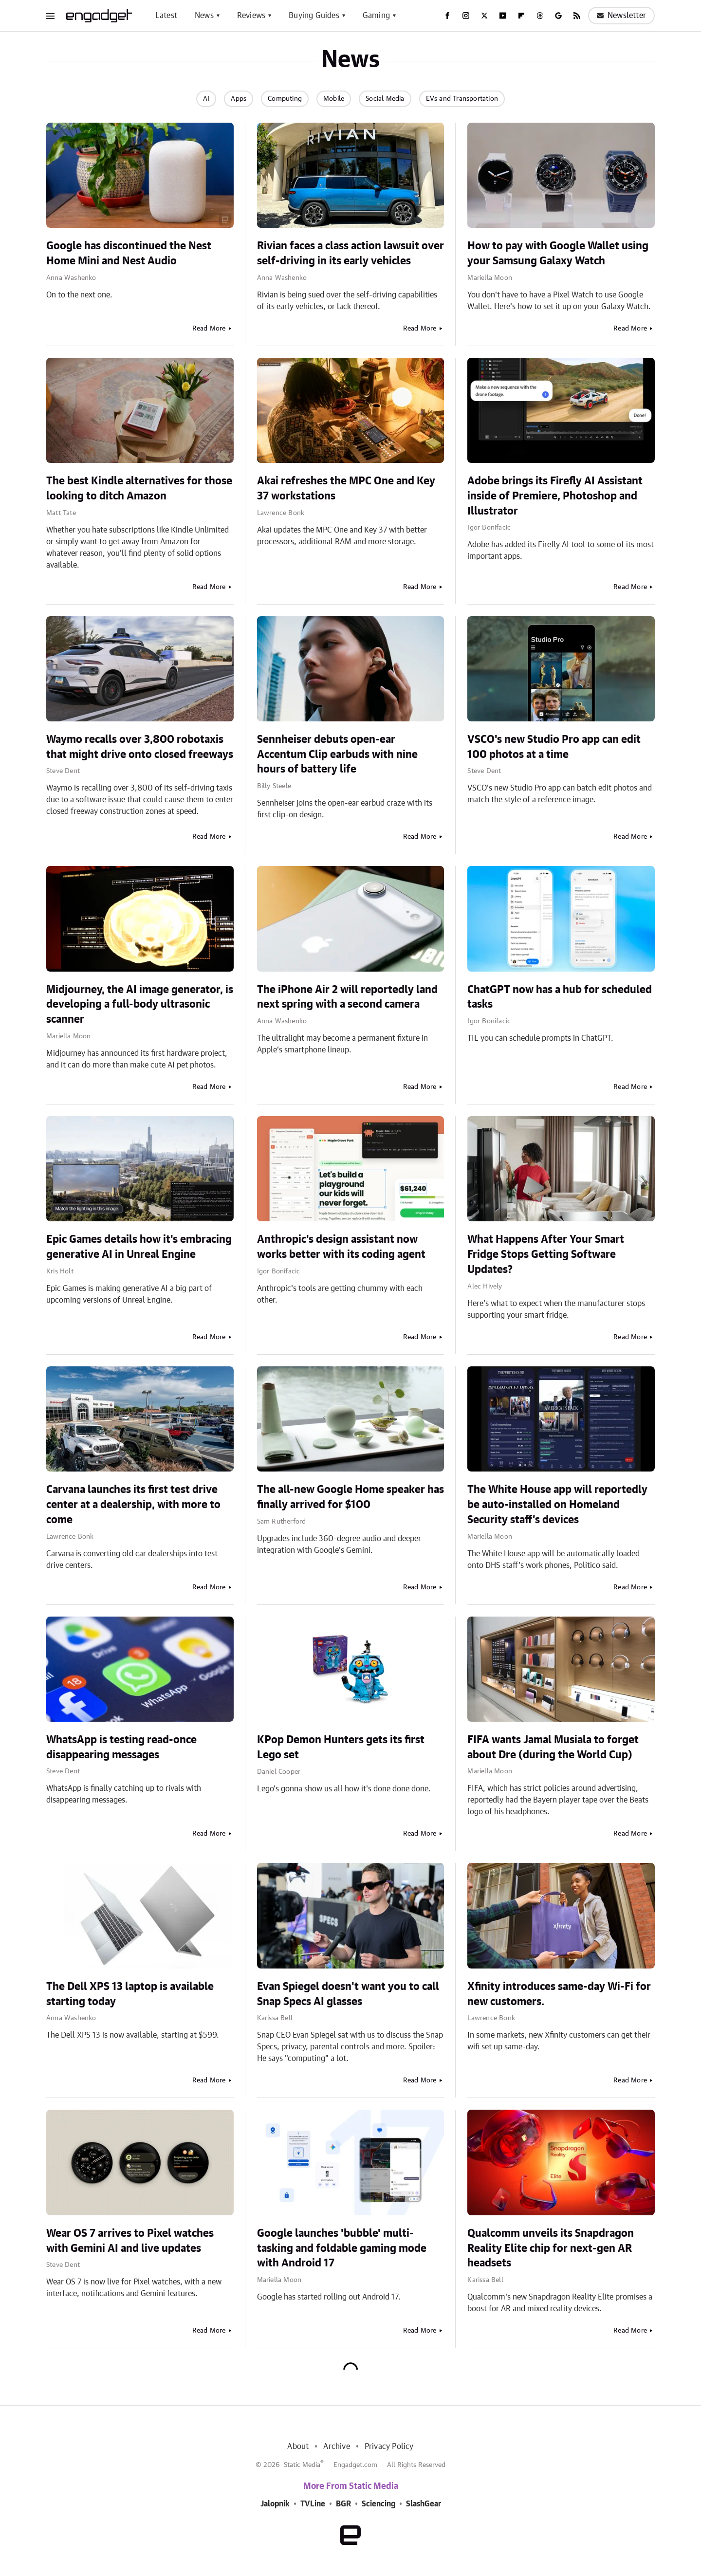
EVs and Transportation (462, 98)
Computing (285, 98)
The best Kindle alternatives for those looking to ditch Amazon (139, 488)
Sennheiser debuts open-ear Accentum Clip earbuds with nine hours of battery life (337, 754)
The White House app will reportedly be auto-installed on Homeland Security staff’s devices (557, 1504)
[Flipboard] (521, 15)
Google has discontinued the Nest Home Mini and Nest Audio (128, 253)
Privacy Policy (389, 2446)
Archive (336, 2446)
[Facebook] (447, 15)
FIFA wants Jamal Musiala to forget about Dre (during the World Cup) (553, 1747)
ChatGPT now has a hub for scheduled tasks (559, 997)
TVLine (312, 2504)
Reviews (251, 15)
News (204, 15)
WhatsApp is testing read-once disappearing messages (121, 1747)
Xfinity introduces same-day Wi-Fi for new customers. (559, 1994)
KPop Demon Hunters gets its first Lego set (340, 1747)
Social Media (385, 98)
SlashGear (423, 2504)
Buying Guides (314, 15)
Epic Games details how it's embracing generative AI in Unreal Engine (139, 1247)
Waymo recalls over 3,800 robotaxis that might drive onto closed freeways (139, 747)
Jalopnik (275, 2504)
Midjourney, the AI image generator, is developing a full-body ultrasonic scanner (139, 1004)
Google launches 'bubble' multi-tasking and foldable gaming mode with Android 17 (341, 2248)
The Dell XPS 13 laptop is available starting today (130, 1994)
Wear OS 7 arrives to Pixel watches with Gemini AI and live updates (130, 2241)
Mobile (333, 98)
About (298, 2446)
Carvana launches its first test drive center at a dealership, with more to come (133, 1504)
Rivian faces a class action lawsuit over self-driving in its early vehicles (350, 253)
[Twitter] (484, 15)
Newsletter (621, 15)
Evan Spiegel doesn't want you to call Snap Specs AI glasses (348, 1994)
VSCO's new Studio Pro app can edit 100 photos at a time (554, 747)
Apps (238, 98)
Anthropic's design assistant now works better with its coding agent (341, 1247)
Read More (209, 328)
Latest (166, 15)
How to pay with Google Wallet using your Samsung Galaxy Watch (557, 253)
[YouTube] (503, 15)
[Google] (558, 15)
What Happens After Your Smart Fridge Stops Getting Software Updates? (545, 1254)
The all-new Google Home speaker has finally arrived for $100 (350, 1497)
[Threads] (540, 15)
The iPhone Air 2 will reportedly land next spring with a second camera (347, 997)
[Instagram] (466, 15)
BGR (343, 2504)
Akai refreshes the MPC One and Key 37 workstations (346, 488)
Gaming (376, 15)
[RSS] (577, 15)
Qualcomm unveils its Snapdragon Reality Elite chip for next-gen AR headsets (550, 2248)
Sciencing (378, 2504)
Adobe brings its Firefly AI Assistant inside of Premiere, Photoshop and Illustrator (555, 496)
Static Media (302, 2465)
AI (206, 98)
